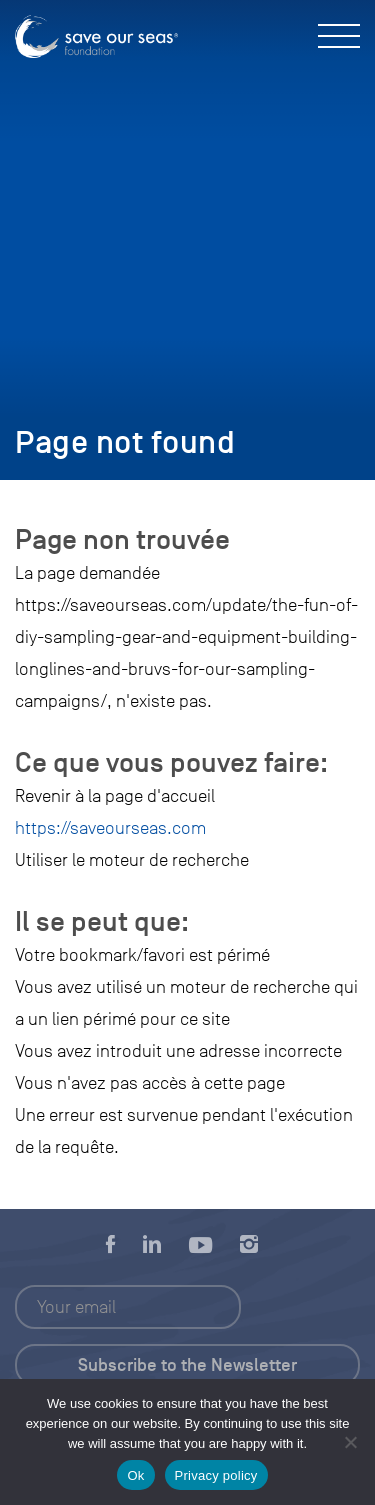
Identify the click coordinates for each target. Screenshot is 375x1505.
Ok (135, 1475)
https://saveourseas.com (110, 828)
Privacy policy (216, 1475)
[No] (350, 1442)
